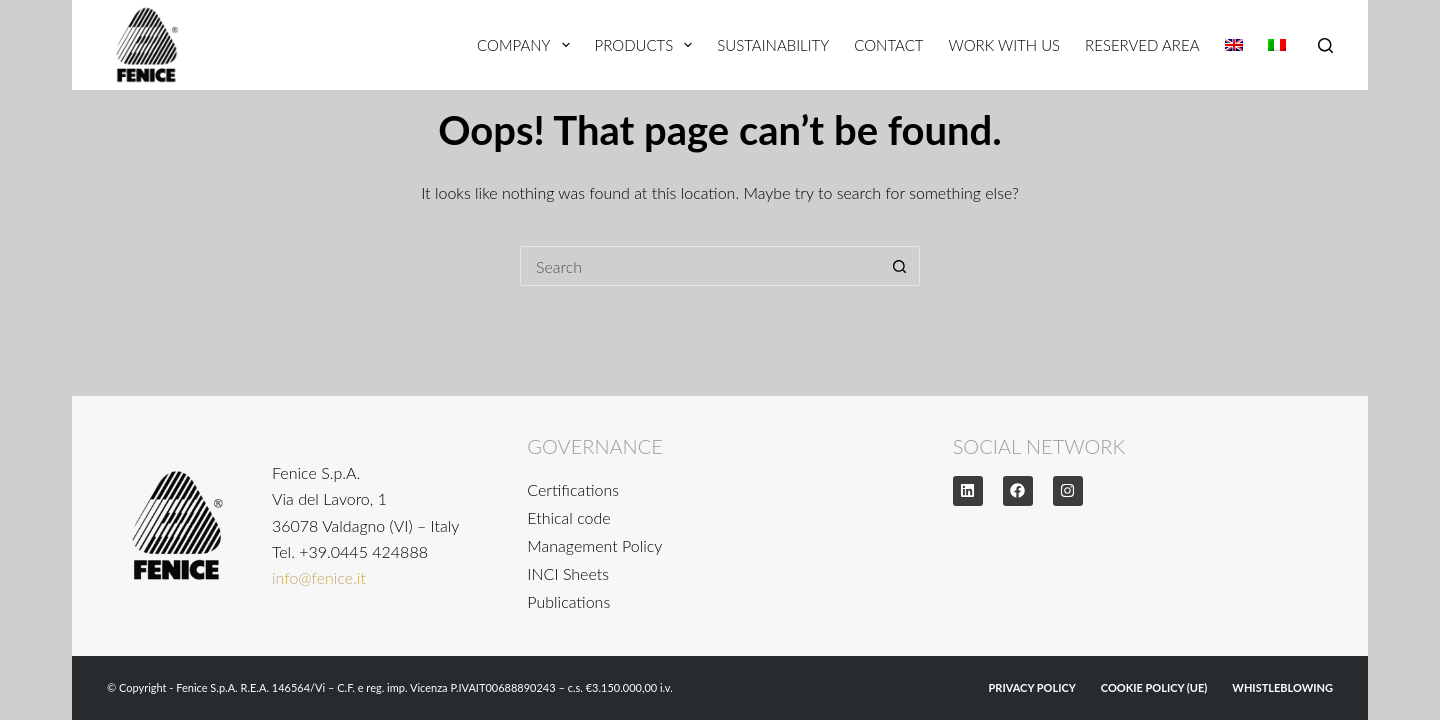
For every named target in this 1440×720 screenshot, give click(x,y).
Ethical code (568, 517)
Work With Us (1004, 45)
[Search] (1325, 45)
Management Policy (594, 545)
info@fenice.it (319, 577)
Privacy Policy (1032, 687)
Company (527, 45)
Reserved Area (1142, 45)
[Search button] (900, 266)
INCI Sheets (568, 573)
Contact (888, 45)
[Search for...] (700, 266)
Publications (568, 601)
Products (648, 45)
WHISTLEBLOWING (1282, 687)
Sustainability (773, 45)
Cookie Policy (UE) (1154, 687)
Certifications (573, 489)
